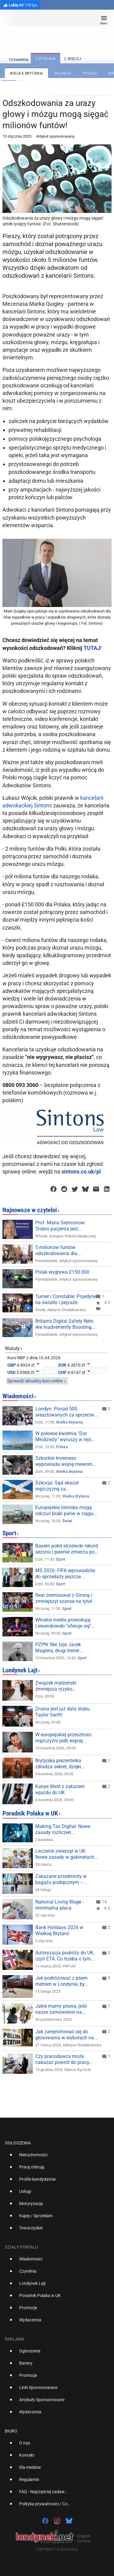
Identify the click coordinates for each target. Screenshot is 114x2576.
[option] (54, 2157)
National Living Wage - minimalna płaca (59, 1905)
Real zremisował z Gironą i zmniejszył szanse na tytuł (63, 1598)
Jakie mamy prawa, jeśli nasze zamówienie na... (61, 2009)
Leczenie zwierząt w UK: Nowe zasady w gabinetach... (66, 1854)
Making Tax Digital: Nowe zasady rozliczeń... (62, 1829)
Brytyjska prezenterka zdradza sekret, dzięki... (60, 1764)
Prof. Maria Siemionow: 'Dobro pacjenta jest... (60, 1226)
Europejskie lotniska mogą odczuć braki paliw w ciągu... (66, 1510)
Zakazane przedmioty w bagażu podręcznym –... (61, 1879)
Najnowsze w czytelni (29, 1210)
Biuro (11, 2431)
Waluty (12, 1348)
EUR (62, 1365)
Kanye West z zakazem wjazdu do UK (60, 1789)
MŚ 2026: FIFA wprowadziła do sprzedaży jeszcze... (65, 1573)
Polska (62, 1447)
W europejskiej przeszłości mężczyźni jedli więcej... (63, 1738)
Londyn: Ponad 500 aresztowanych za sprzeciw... (66, 1412)
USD (11, 1372)
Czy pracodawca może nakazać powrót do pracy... (64, 2059)
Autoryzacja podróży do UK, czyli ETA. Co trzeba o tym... (65, 1956)
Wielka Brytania (69, 1422)
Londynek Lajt (19, 1670)
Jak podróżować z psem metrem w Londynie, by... (61, 1981)
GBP (11, 1365)
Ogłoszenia (18, 2142)
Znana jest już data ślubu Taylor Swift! (62, 1712)
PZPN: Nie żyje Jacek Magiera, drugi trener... (59, 1647)
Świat (67, 1521)
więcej (72, 59)
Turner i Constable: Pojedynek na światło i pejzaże (67, 1299)
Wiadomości (17, 1396)
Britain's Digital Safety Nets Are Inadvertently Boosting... (65, 1324)
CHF (62, 1372)
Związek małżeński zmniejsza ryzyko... (55, 1686)
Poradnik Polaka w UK (30, 1813)
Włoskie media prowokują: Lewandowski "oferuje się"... (65, 1623)
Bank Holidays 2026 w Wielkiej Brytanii (59, 1930)
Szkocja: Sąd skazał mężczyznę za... (56, 1486)
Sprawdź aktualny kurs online (35, 1380)
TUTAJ (92, 648)
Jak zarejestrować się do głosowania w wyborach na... (66, 2035)
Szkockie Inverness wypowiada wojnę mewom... (65, 1461)
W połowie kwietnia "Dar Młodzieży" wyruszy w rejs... (65, 1436)
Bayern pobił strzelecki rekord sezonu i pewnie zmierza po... (66, 1549)
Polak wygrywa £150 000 (62, 1272)
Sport (9, 1533)
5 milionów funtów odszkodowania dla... (58, 1250)
